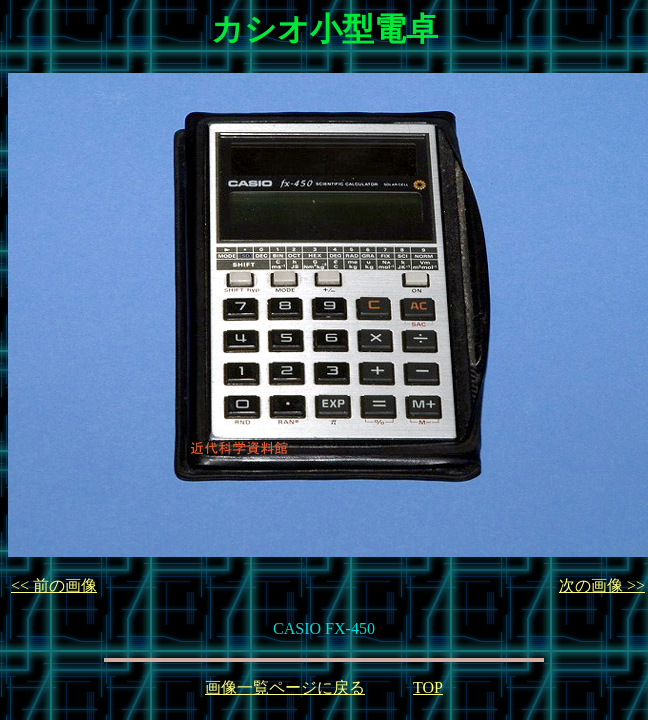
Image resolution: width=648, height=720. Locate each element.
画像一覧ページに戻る (285, 687)
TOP (428, 687)
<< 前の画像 (54, 585)
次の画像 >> (602, 585)
